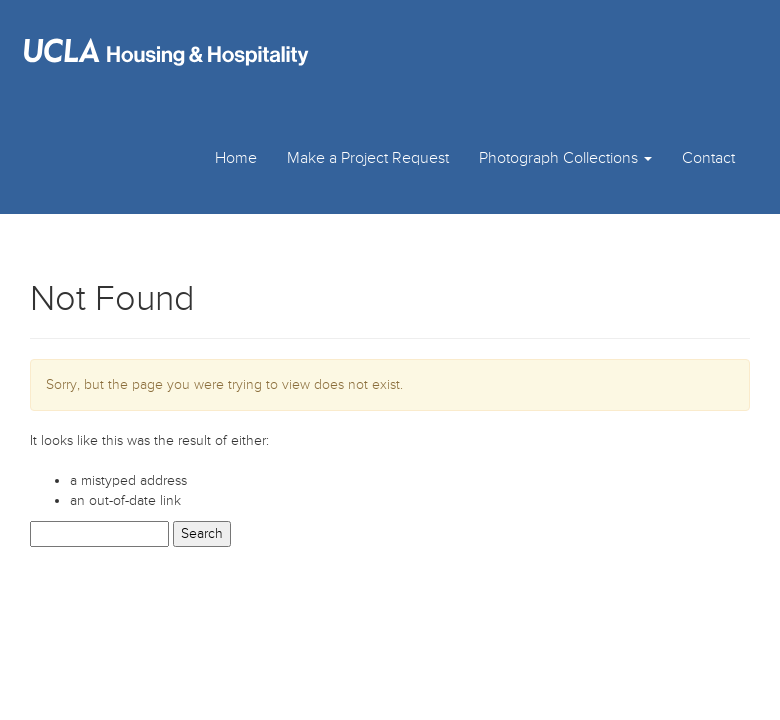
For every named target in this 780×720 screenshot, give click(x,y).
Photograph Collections (565, 158)
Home (236, 158)
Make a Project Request (368, 158)
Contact (708, 158)
